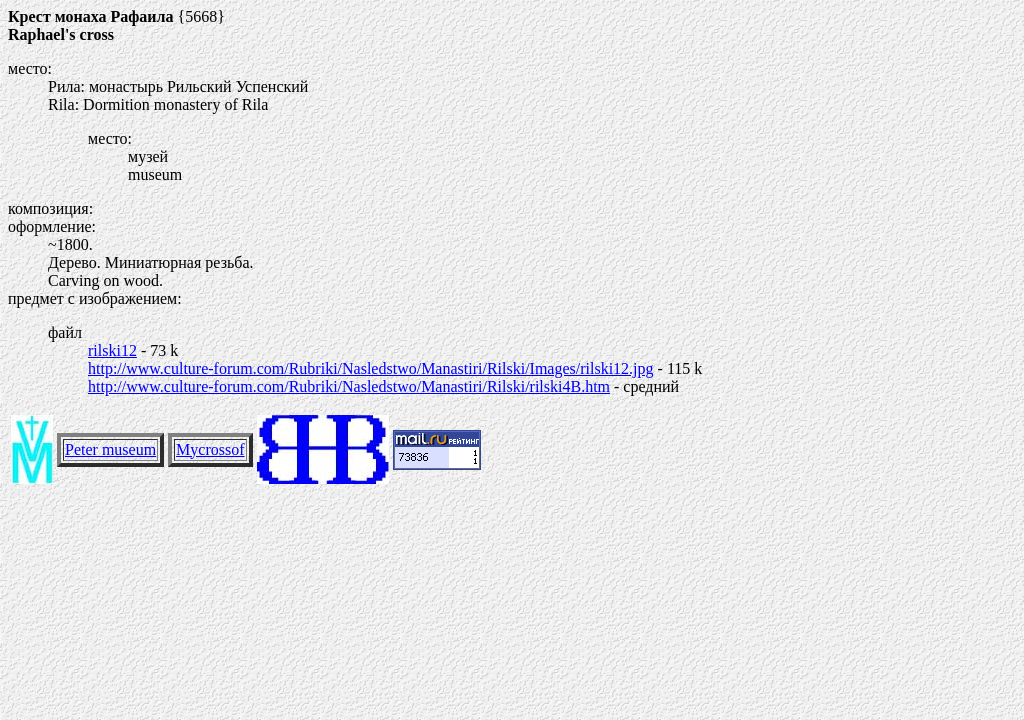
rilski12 (112, 350)
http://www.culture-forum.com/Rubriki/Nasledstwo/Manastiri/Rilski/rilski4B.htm (349, 386)
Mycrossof (210, 449)
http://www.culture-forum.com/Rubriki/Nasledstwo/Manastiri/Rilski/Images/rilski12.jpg (371, 368)
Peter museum (110, 449)
